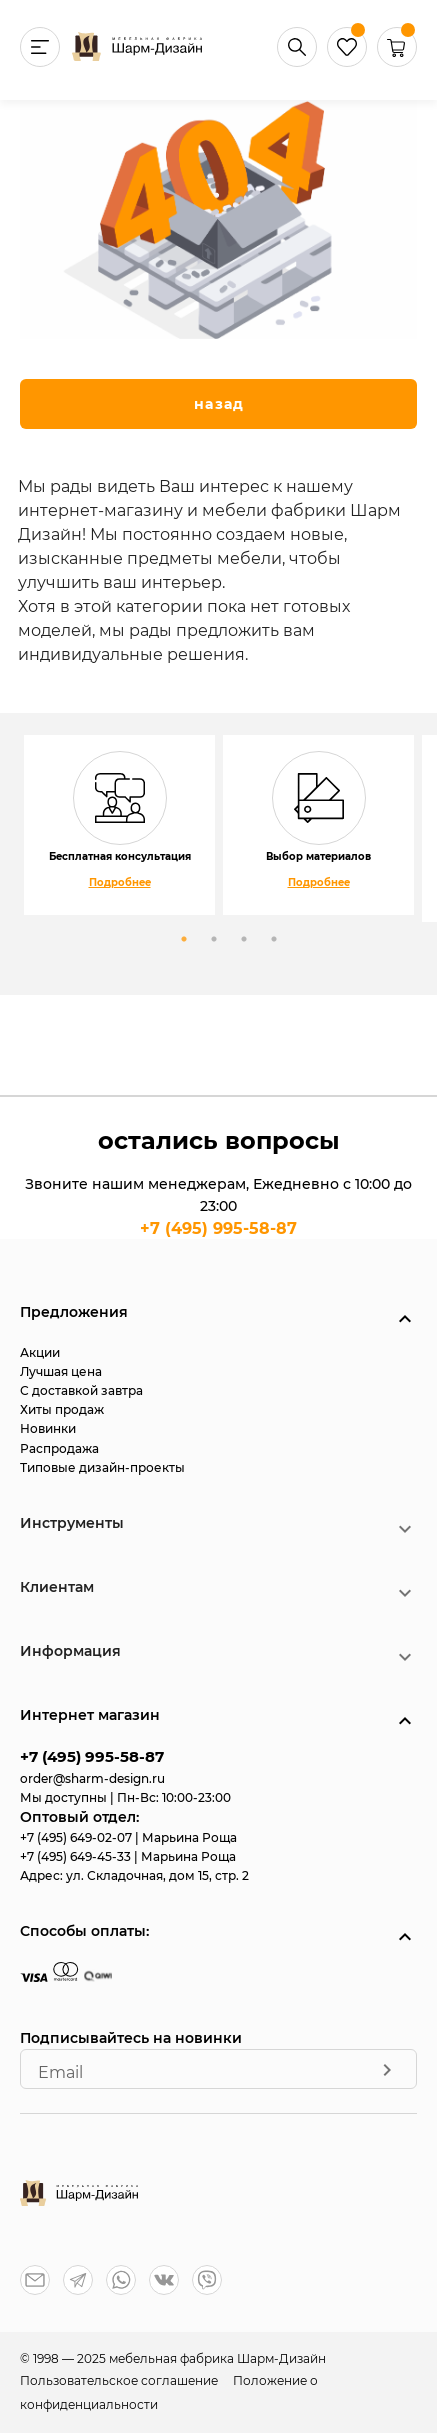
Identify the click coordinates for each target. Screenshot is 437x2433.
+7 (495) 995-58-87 (218, 1228)
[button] (397, 61)
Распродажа (59, 1448)
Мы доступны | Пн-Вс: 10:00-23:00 (125, 1797)
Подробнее (120, 882)
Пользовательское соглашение (120, 2380)
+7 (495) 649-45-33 (77, 1856)
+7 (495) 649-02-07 (77, 1837)
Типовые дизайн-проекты (102, 1467)
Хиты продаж (62, 1409)
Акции (40, 1352)
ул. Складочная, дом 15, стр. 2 (157, 1875)
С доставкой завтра (81, 1390)
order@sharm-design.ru (92, 1778)
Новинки (48, 1428)
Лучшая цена (61, 1371)
